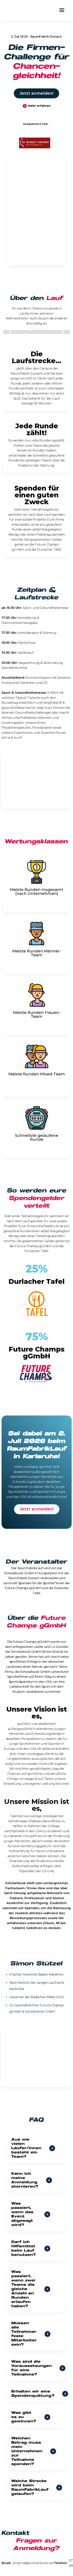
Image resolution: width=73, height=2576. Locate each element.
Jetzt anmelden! (32, 93)
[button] (62, 10)
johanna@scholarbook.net (33, 2563)
